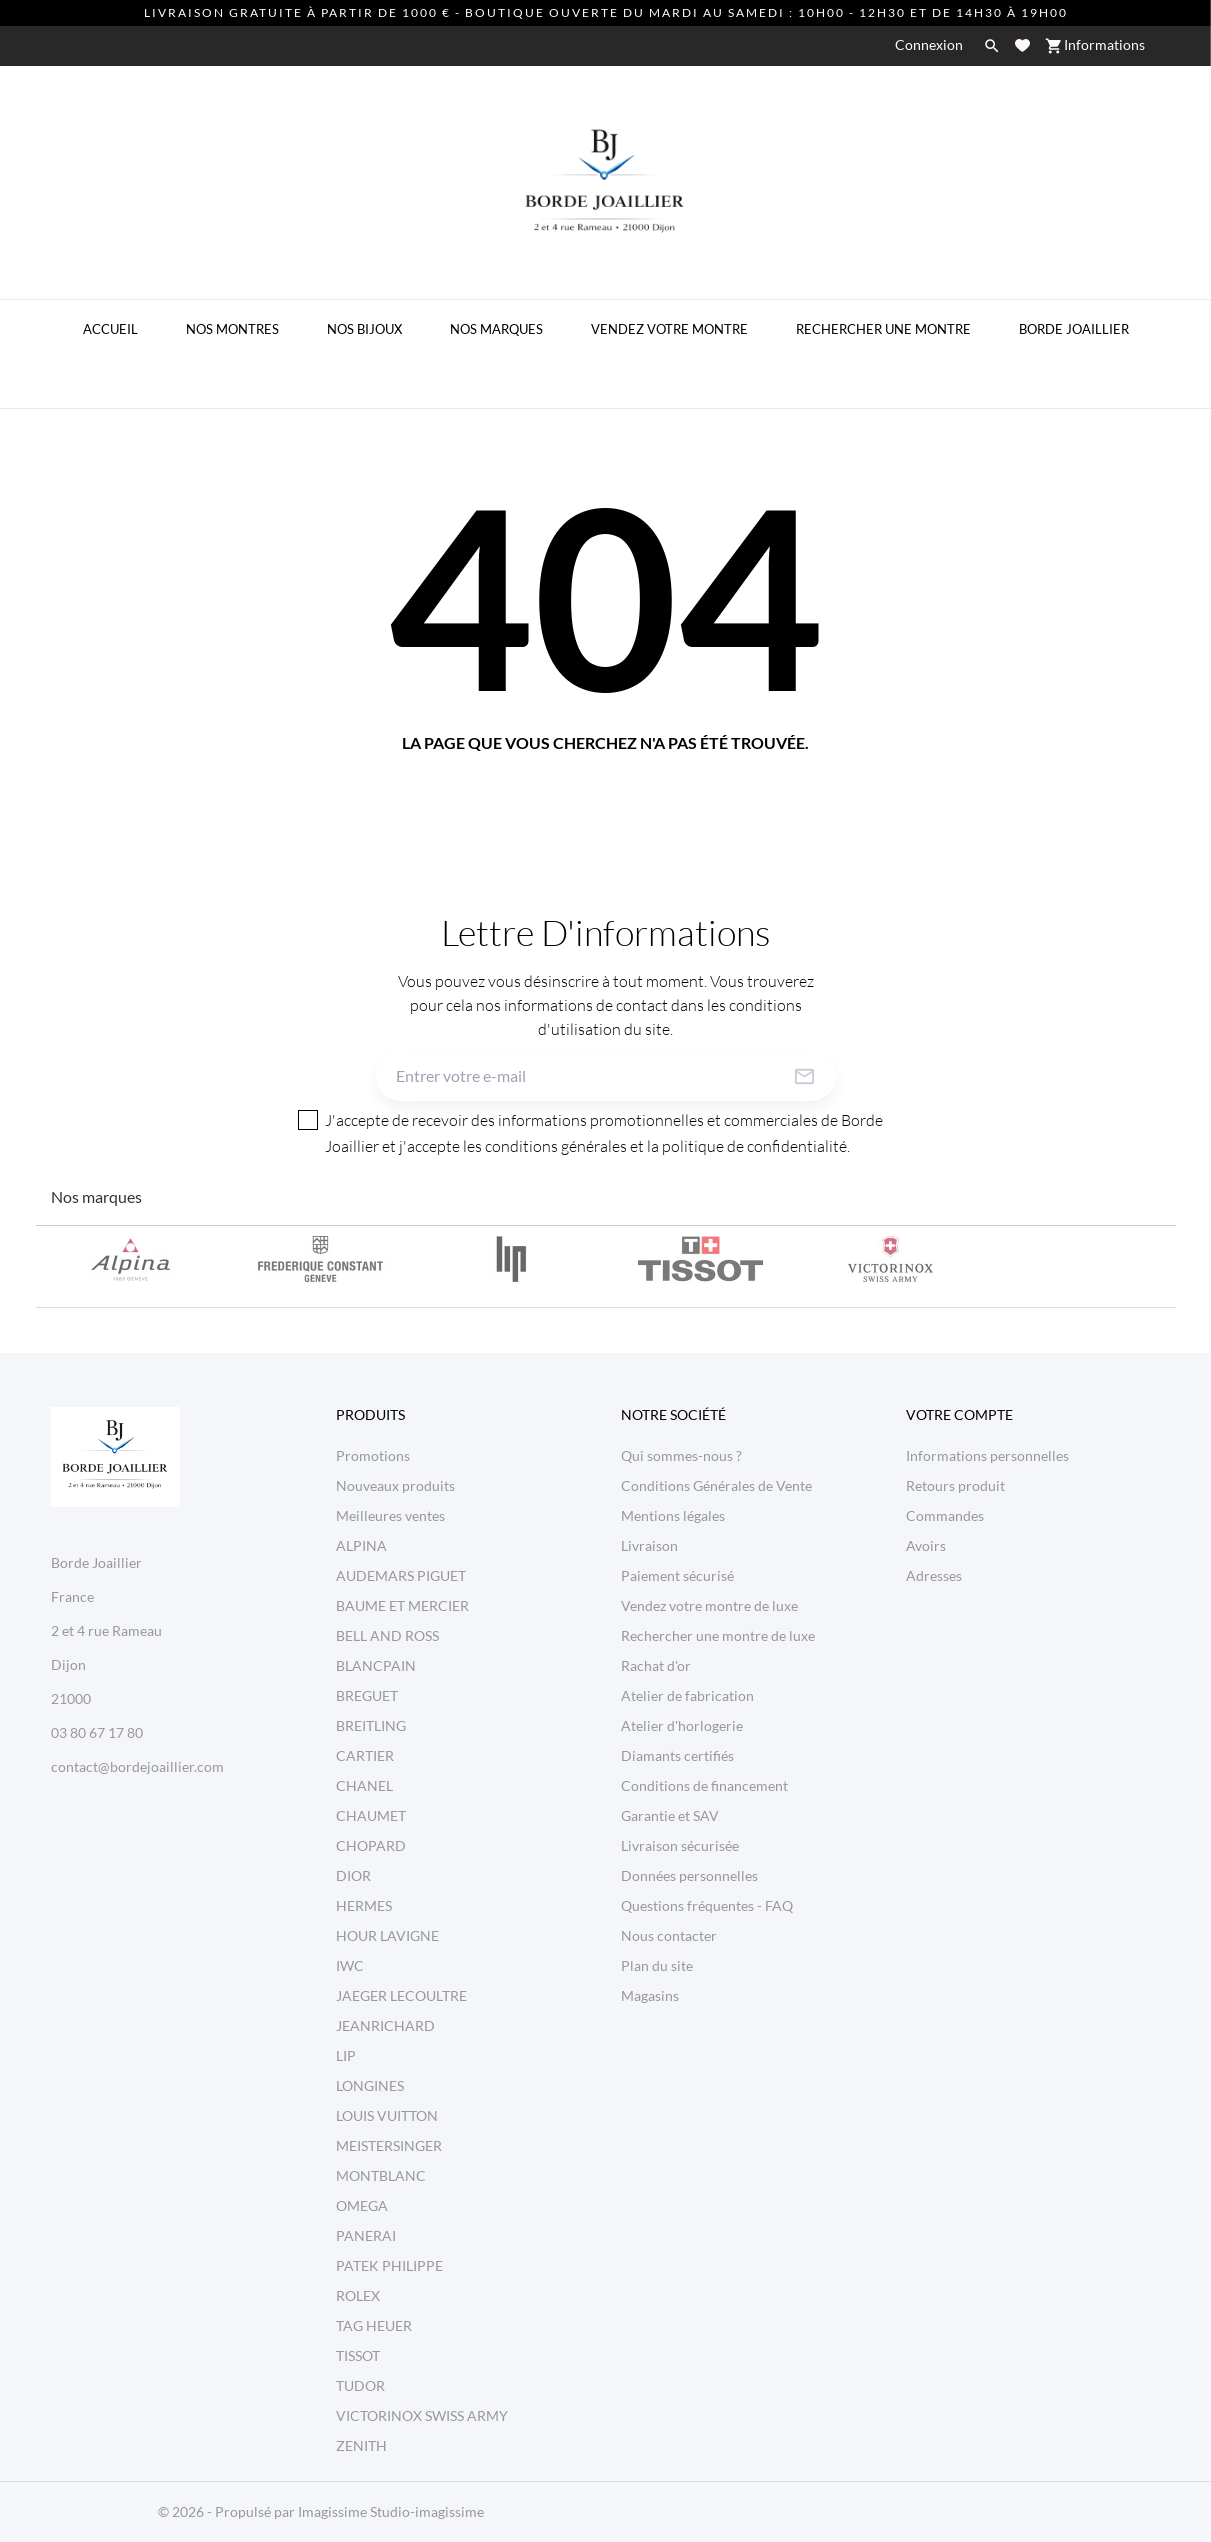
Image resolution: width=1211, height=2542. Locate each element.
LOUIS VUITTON (387, 2115)
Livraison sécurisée (680, 1845)
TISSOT (358, 2355)
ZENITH (361, 2445)
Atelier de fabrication (687, 1695)
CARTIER (365, 1755)
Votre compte (959, 1414)
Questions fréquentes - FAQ (707, 1905)
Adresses (934, 1575)
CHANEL (364, 1785)
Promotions (373, 1455)
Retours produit (955, 1485)
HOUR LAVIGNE (387, 1935)
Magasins (650, 1995)
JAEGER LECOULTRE (401, 1995)
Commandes (945, 1515)
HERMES (364, 1905)
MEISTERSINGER (389, 2145)
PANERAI (366, 2235)
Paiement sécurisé (677, 1575)
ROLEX (358, 2295)
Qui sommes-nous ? (681, 1455)
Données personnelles (689, 1875)
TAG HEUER (374, 2325)
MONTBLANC (381, 2175)
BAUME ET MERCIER (402, 1605)
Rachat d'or (656, 1665)
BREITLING (371, 1725)
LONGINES (370, 2085)
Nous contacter (669, 1935)
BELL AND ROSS (387, 1635)
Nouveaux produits (395, 1485)
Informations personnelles (987, 1455)
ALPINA (361, 1545)
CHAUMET (371, 1815)
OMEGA (362, 2205)
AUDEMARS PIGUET (401, 1575)
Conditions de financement (704, 1785)
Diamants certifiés (677, 1755)
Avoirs (926, 1545)
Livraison (649, 1545)
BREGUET (367, 1695)
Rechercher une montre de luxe (718, 1635)
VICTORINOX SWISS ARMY (422, 2415)
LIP (346, 2055)
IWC (350, 1965)
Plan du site (657, 1965)
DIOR (353, 1875)
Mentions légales (673, 1515)
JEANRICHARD (385, 2025)
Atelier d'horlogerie (682, 1725)
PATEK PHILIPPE (389, 2265)
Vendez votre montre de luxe (709, 1605)
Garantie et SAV (670, 1815)
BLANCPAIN (376, 1665)
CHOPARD (371, 1845)
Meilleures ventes (390, 1515)
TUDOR (360, 2385)
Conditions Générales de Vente (716, 1485)
